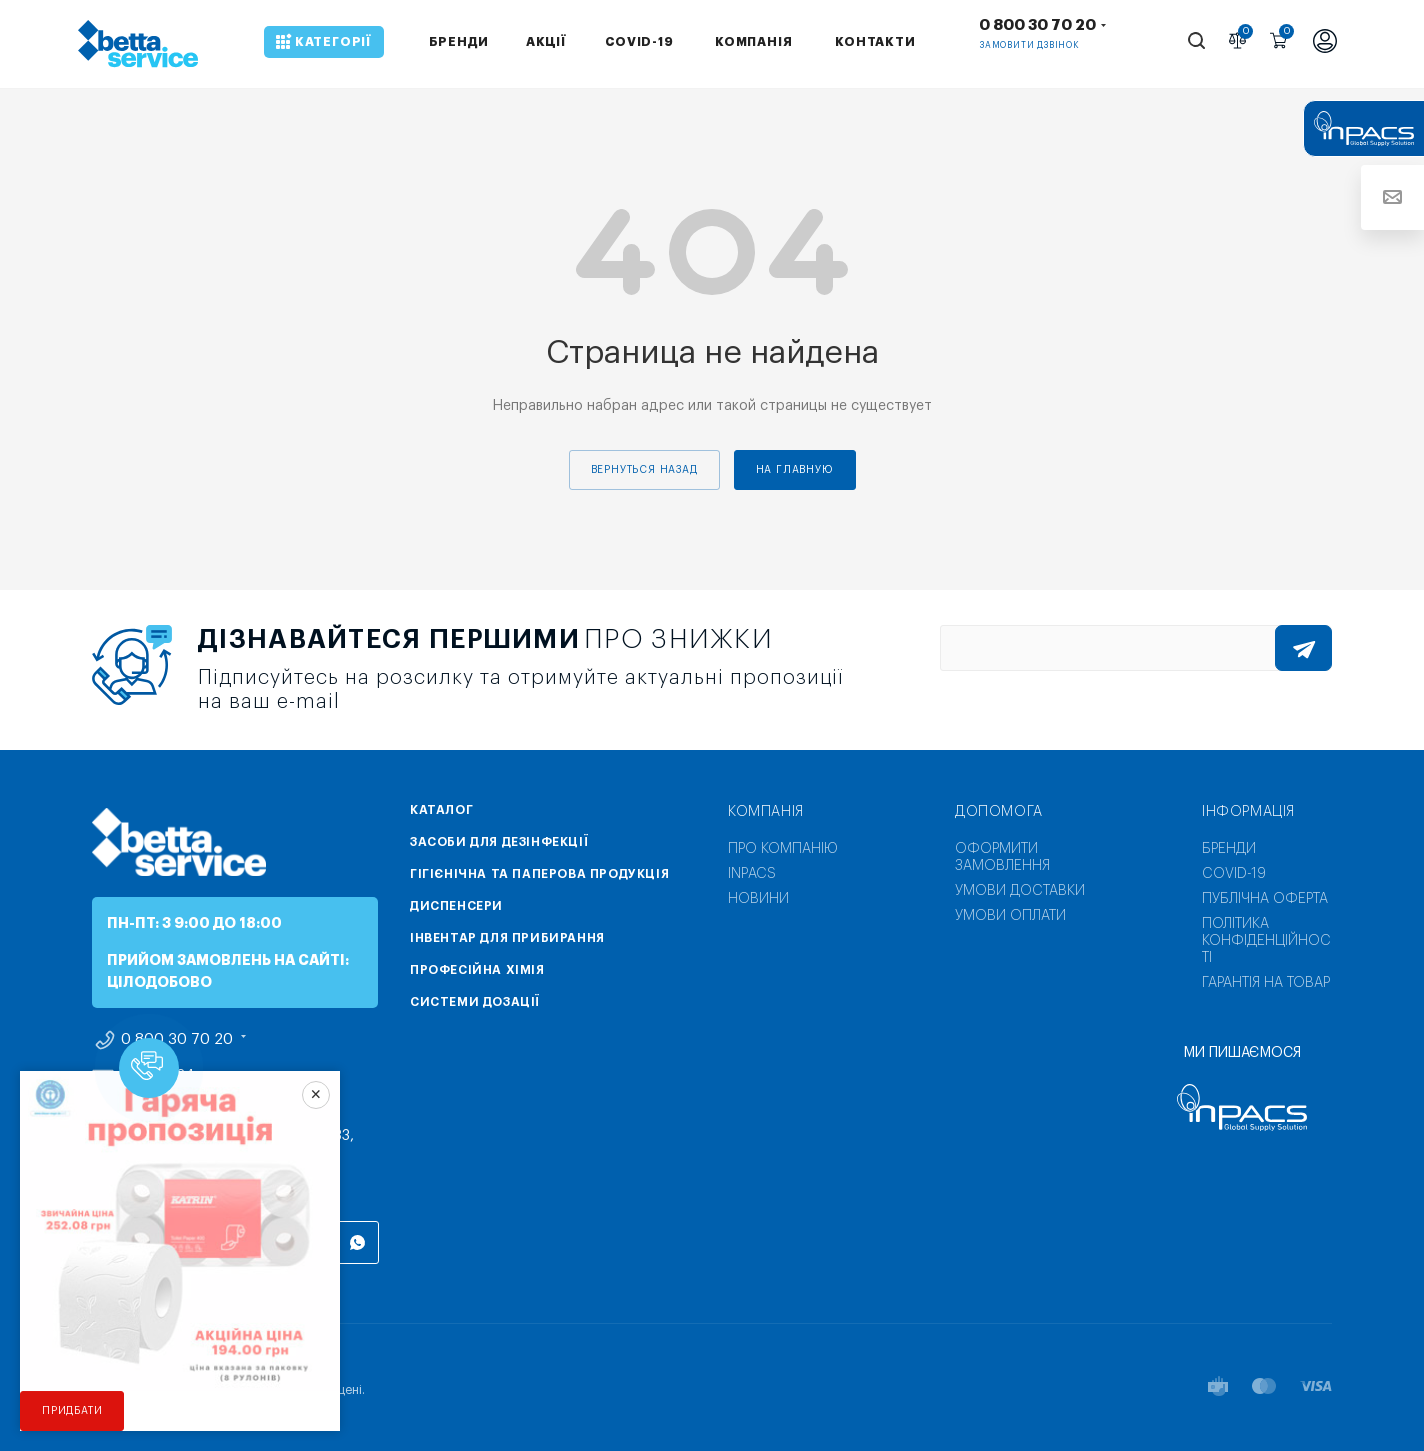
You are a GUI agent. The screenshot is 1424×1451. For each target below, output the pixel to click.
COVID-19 (1234, 874)
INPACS (752, 874)
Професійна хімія (477, 970)
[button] (149, 1068)
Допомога (999, 812)
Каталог (441, 810)
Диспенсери (456, 906)
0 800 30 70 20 (1037, 25)
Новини (758, 899)
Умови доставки (1020, 891)
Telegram (210, 1242)
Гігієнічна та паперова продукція (539, 874)
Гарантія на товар (1266, 983)
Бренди (1229, 849)
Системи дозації (475, 1002)
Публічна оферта (1265, 899)
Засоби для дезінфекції (499, 842)
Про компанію (783, 849)
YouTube (259, 1242)
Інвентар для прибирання (507, 938)
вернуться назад (644, 470)
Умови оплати (1010, 916)
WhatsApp (357, 1242)
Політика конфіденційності (1266, 941)
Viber (308, 1242)
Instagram (161, 1242)
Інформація (1248, 812)
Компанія (766, 812)
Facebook (112, 1242)
